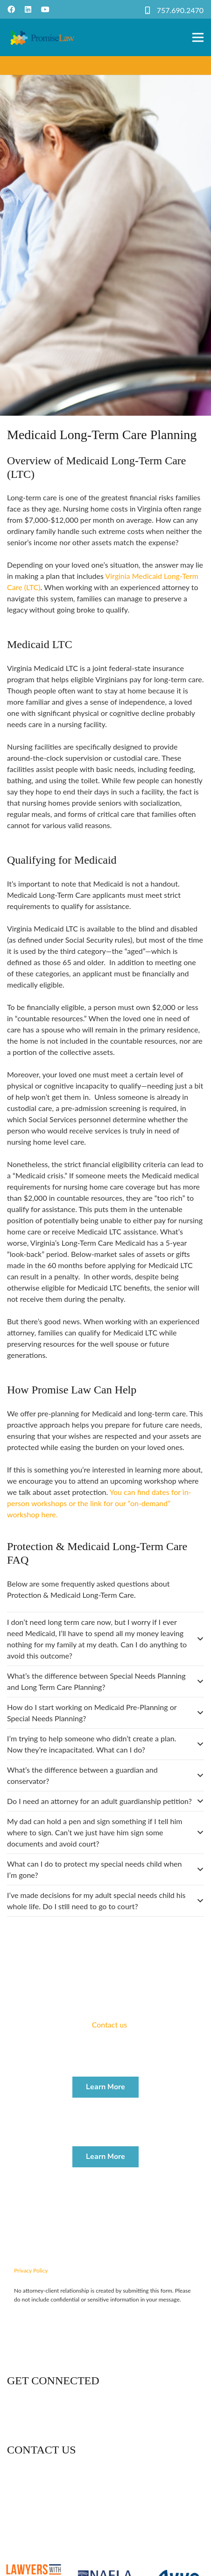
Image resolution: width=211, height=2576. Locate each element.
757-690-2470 (45, 2507)
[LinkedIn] (28, 9)
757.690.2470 (180, 10)
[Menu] (198, 37)
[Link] (42, 37)
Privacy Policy (31, 2270)
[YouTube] (45, 9)
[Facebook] (11, 9)
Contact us (109, 2024)
